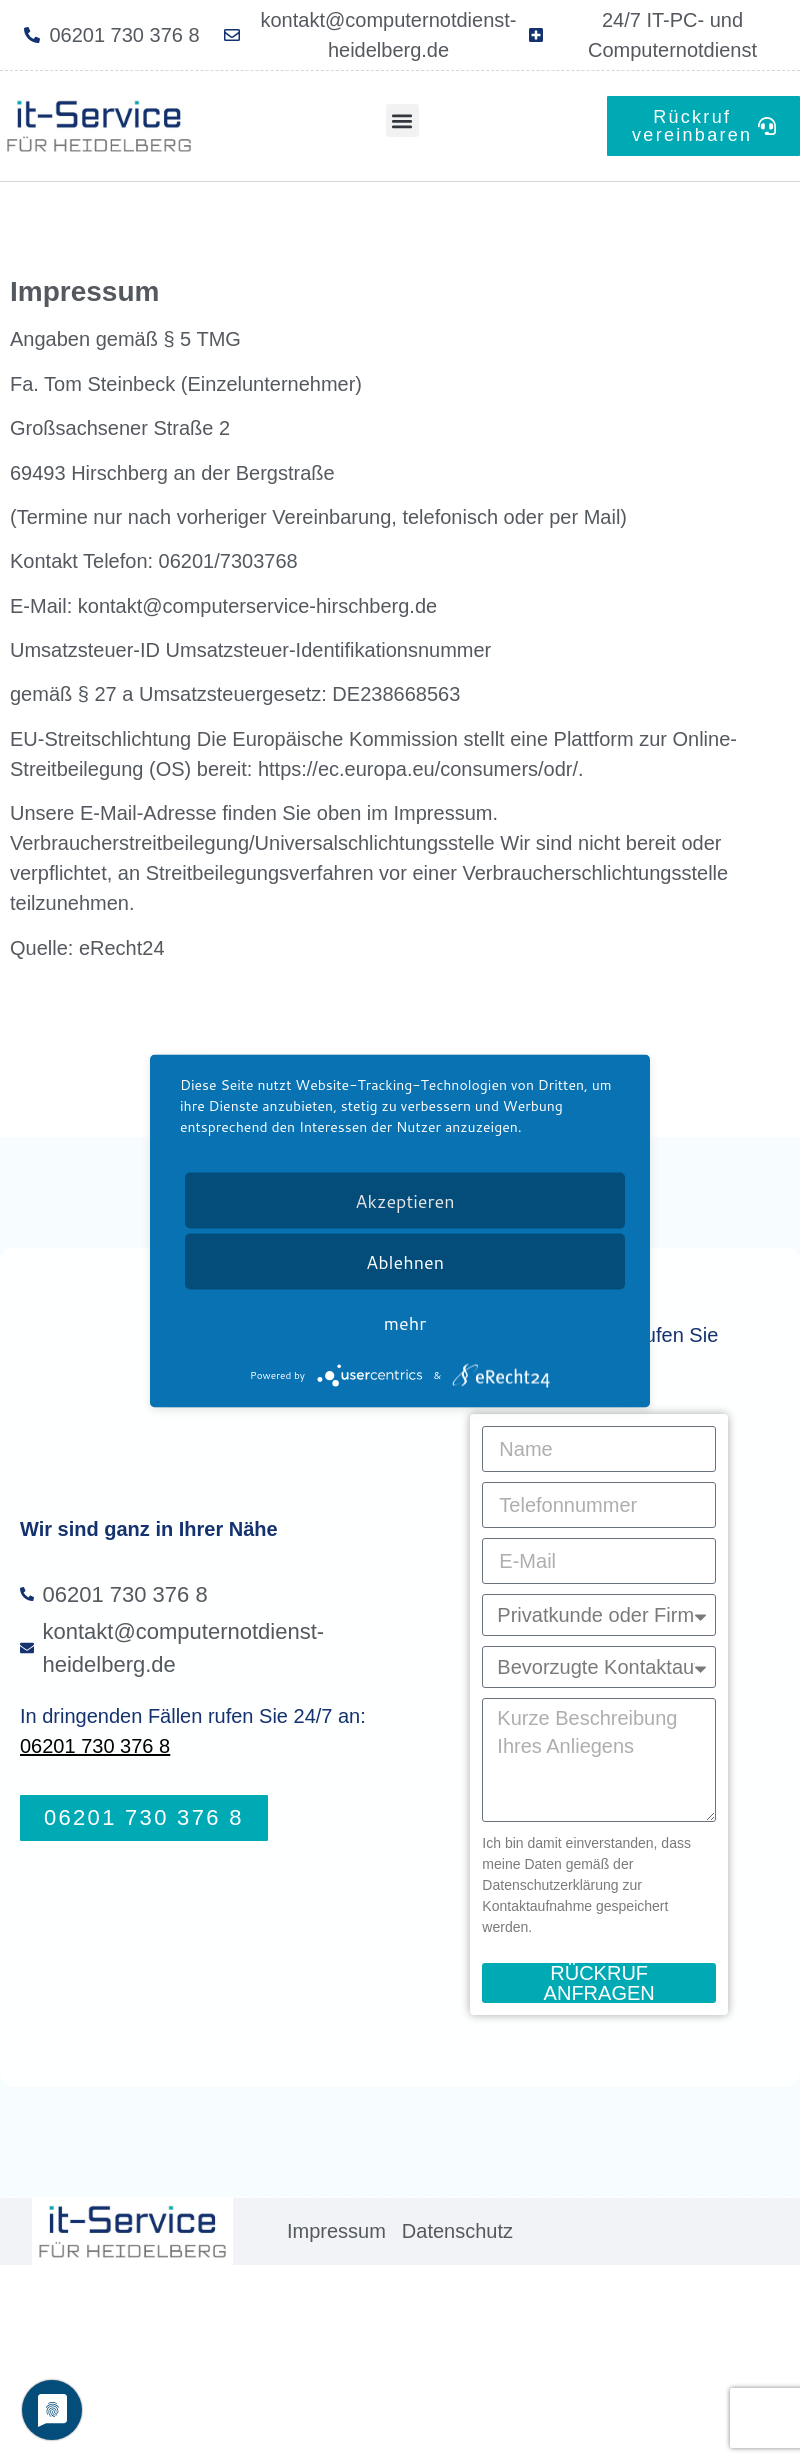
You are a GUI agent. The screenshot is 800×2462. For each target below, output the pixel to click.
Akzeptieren (404, 1201)
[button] (402, 120)
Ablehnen (405, 1262)
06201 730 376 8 (95, 1746)
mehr (405, 1323)
